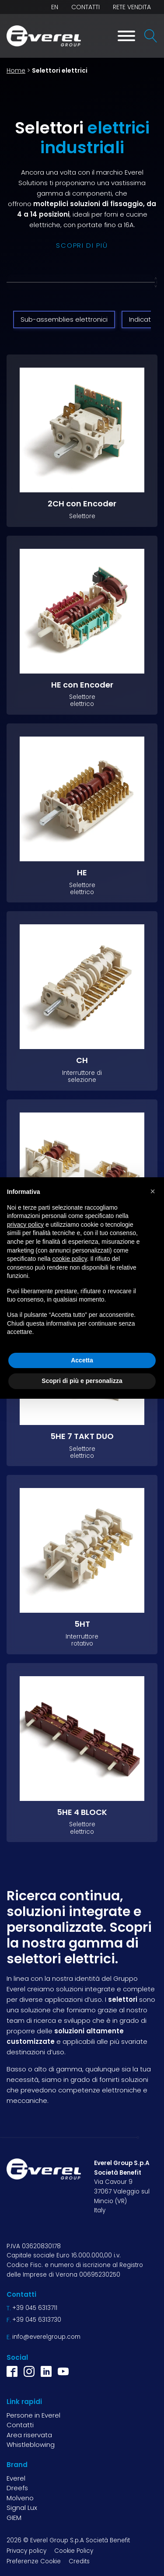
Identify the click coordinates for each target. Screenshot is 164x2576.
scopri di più (82, 245)
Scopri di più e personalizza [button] (82, 1380)
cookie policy (69, 1258)
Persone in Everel (33, 2415)
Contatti (85, 7)
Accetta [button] (82, 1360)
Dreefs (17, 2487)
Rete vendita (132, 7)
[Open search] (150, 35)
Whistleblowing (31, 2444)
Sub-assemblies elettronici (64, 319)
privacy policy (25, 1224)
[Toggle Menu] (126, 36)
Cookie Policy (73, 2551)
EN (54, 7)
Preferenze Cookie (34, 2561)
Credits (79, 2561)
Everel (16, 2478)
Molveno (20, 2497)
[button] (153, 1191)
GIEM (14, 2517)
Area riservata (29, 2434)
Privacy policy (26, 2551)
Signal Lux (22, 2507)
